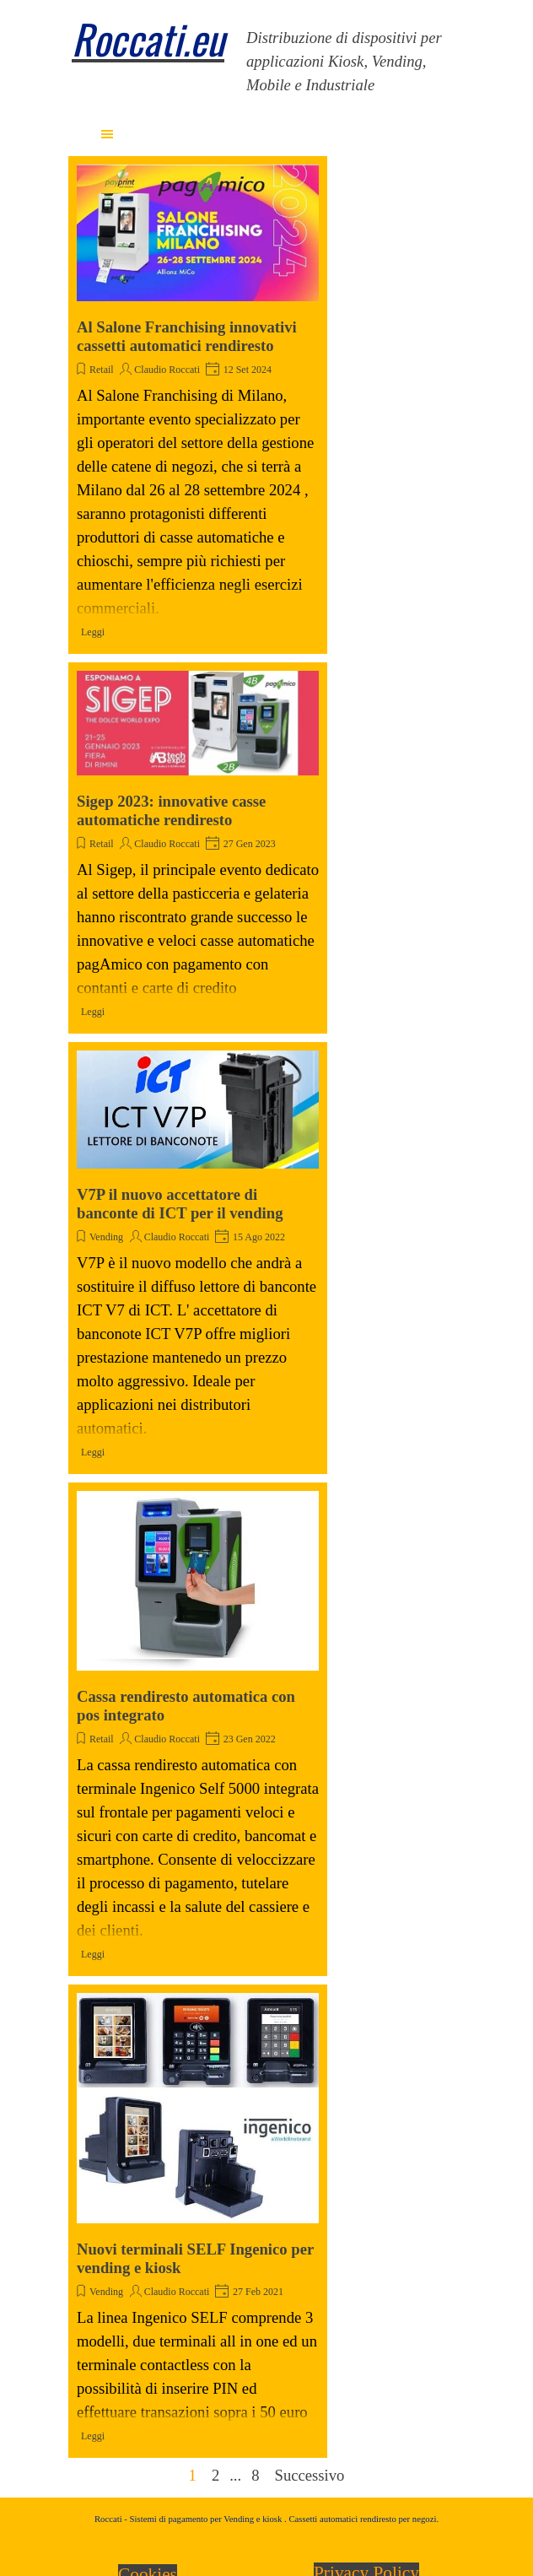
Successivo (310, 2475)
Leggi (93, 632)
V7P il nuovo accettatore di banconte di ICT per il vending (180, 1203)
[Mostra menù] (107, 134)
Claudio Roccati (167, 369)
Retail (101, 369)
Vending (106, 1237)
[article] (197, 405)
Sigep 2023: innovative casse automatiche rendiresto (171, 810)
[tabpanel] (150, 50)
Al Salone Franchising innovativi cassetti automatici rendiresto (187, 336)
